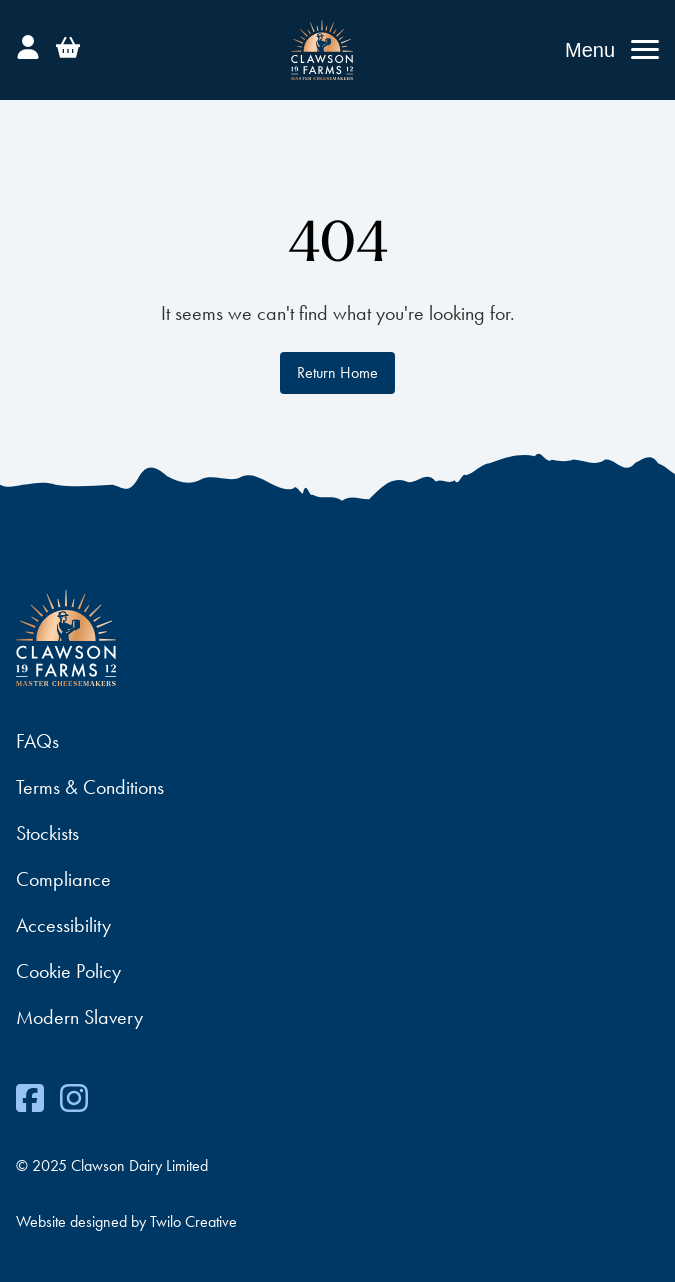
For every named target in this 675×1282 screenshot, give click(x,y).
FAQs (37, 741)
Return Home (337, 372)
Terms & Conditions (90, 787)
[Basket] (68, 44)
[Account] (28, 44)
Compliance (63, 879)
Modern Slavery (79, 1017)
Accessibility (63, 925)
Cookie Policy (68, 971)
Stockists (47, 833)
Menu (590, 50)
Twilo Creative (193, 1221)
